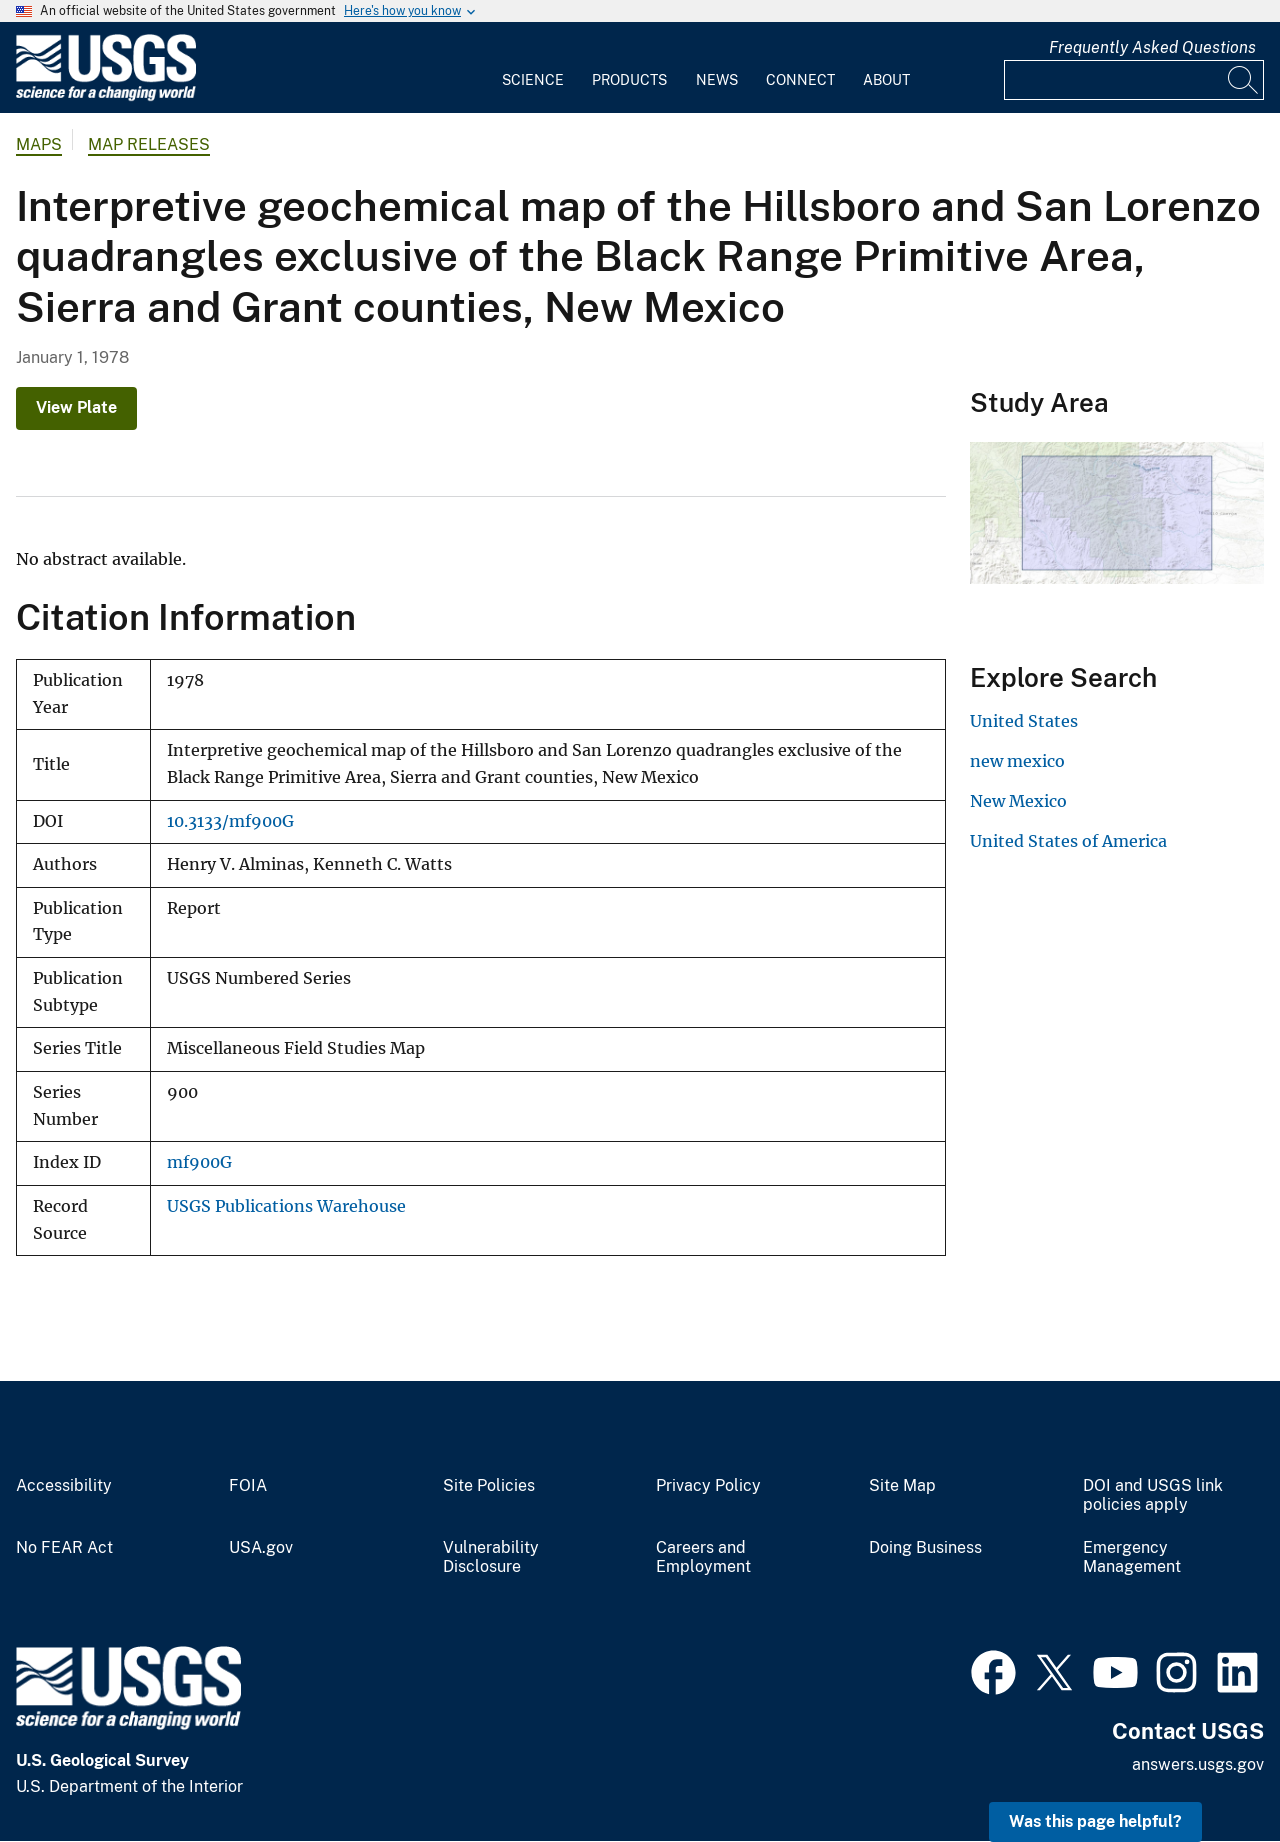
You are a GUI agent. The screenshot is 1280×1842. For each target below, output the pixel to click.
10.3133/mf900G (230, 821)
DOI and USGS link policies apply (1153, 1495)
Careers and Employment (703, 1557)
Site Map (902, 1486)
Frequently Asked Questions (1152, 47)
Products (629, 80)
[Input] (1134, 80)
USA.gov (261, 1548)
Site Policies (489, 1486)
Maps (39, 144)
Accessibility (64, 1486)
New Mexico (1018, 801)
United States (1024, 721)
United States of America (1068, 841)
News (717, 80)
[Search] (1244, 80)
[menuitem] (533, 68)
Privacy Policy (708, 1486)
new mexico (1017, 761)
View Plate (76, 407)
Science (533, 80)
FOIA (248, 1486)
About (886, 80)
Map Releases (149, 144)
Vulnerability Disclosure (491, 1557)
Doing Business (925, 1548)
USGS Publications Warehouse (286, 1206)
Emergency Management (1132, 1557)
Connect (800, 80)
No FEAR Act (64, 1548)
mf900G (199, 1162)
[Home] (106, 96)
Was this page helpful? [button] (1095, 1821)
